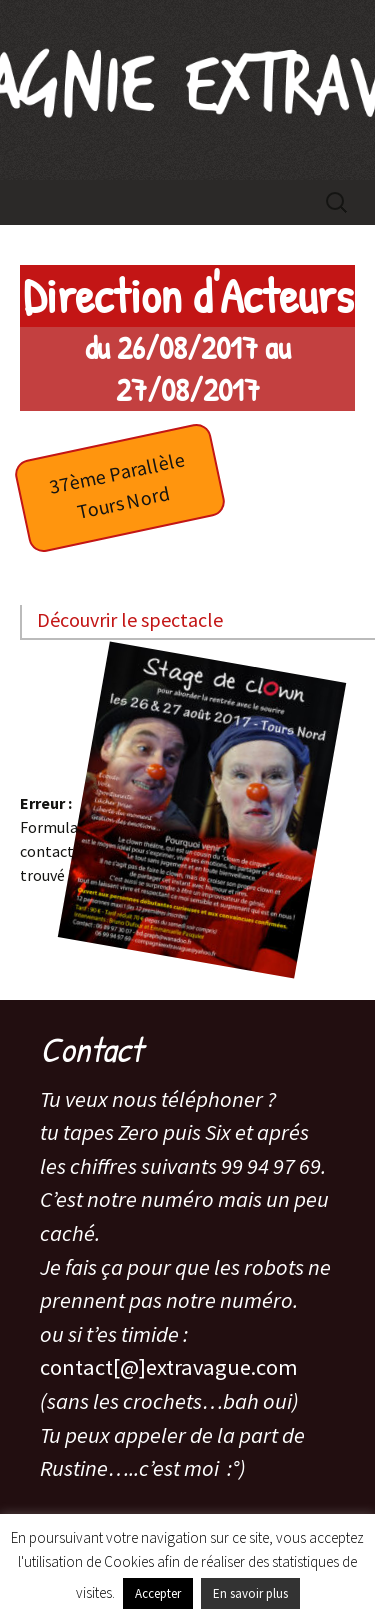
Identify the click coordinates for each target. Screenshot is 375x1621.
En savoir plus (250, 1593)
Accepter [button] (158, 1593)
